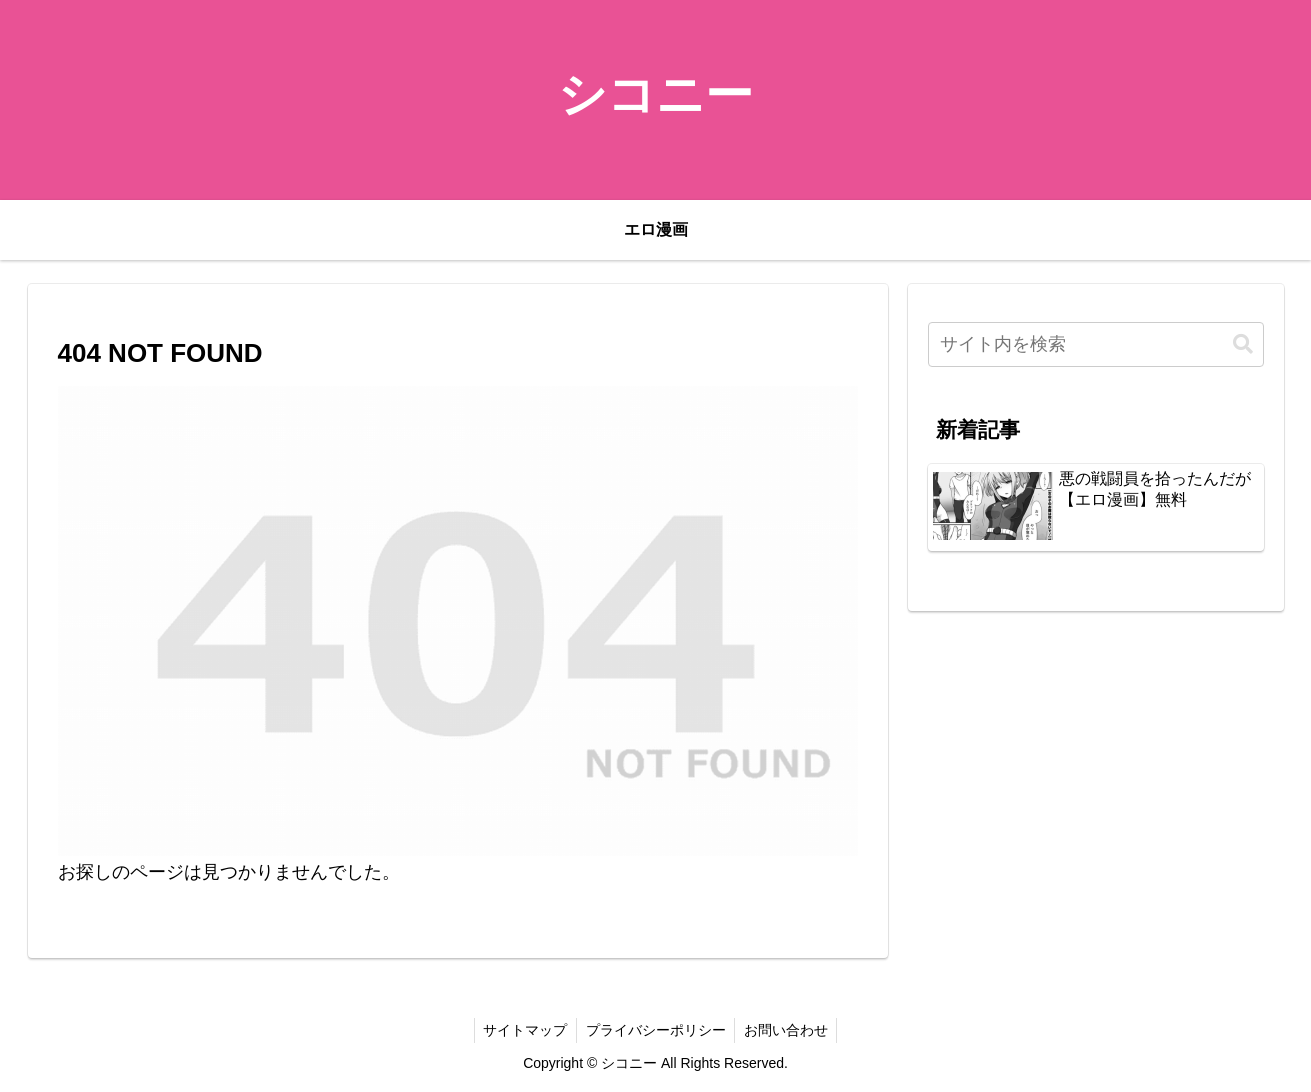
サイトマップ (523, 1030)
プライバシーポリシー (656, 1030)
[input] (1096, 344)
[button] (1243, 344)
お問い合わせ (789, 1030)
